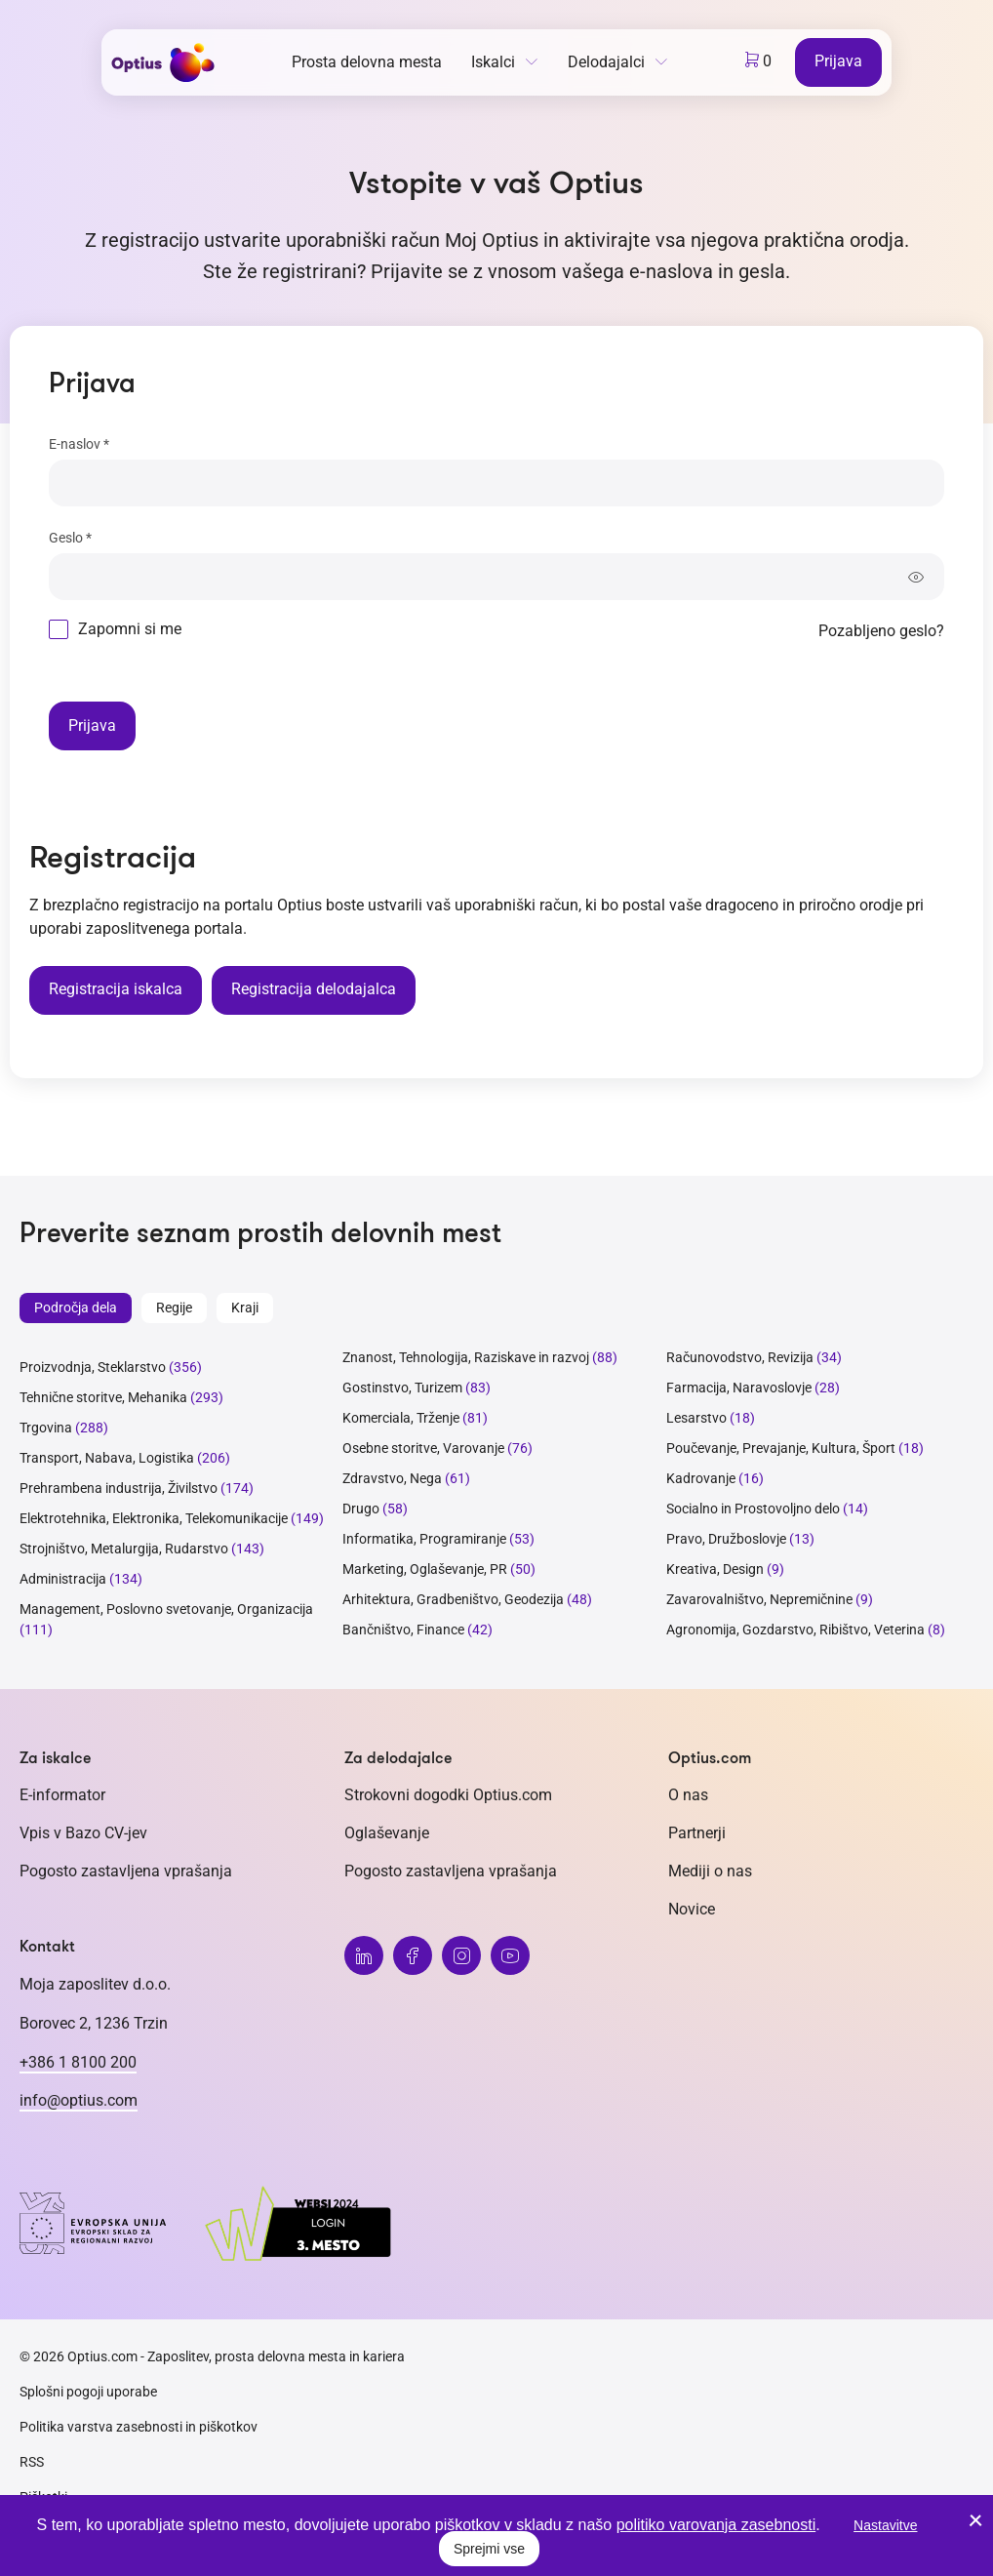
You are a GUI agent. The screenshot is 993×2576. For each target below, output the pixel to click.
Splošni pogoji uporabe (88, 2391)
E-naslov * (79, 444)
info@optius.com (79, 2100)
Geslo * (70, 537)
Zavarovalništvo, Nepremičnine (759, 1599)
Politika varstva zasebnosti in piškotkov (139, 2427)
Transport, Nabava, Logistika (107, 1458)
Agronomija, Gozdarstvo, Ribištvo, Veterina (795, 1629)
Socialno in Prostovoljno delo (753, 1508)
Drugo (360, 1508)
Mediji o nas (710, 1871)
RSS (32, 2462)
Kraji (244, 1307)
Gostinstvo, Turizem (402, 1387)
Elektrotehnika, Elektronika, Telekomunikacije (154, 1518)
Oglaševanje (386, 1833)
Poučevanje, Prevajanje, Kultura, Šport (780, 1448)
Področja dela (75, 1307)
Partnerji (697, 1833)
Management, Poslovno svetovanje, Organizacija (166, 1609)
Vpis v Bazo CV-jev (83, 1833)
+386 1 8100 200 (78, 2062)
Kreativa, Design (715, 1569)
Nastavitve (885, 2525)
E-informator (62, 1795)
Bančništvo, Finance (403, 1629)
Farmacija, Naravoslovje (740, 1387)
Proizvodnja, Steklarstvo (93, 1367)
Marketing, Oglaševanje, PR (424, 1569)
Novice (691, 1909)
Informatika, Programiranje (424, 1539)
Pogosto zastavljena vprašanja (126, 1871)
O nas (688, 1795)
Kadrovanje (700, 1478)
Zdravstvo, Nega (392, 1478)
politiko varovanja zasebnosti (716, 2524)
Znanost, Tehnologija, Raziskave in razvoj (465, 1357)
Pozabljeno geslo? (881, 631)
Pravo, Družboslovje (726, 1539)
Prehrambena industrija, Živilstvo (119, 1488)
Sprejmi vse (489, 2548)
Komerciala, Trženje (400, 1418)
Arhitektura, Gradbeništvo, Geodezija (453, 1599)
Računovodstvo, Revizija (740, 1357)
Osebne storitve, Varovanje (423, 1448)
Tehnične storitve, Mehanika (103, 1397)
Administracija (63, 1579)
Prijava (838, 61)
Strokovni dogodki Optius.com (448, 1795)
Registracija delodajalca (313, 989)
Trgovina (46, 1427)
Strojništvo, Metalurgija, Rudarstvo (124, 1548)
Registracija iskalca (115, 989)
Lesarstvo (696, 1418)
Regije (174, 1307)
